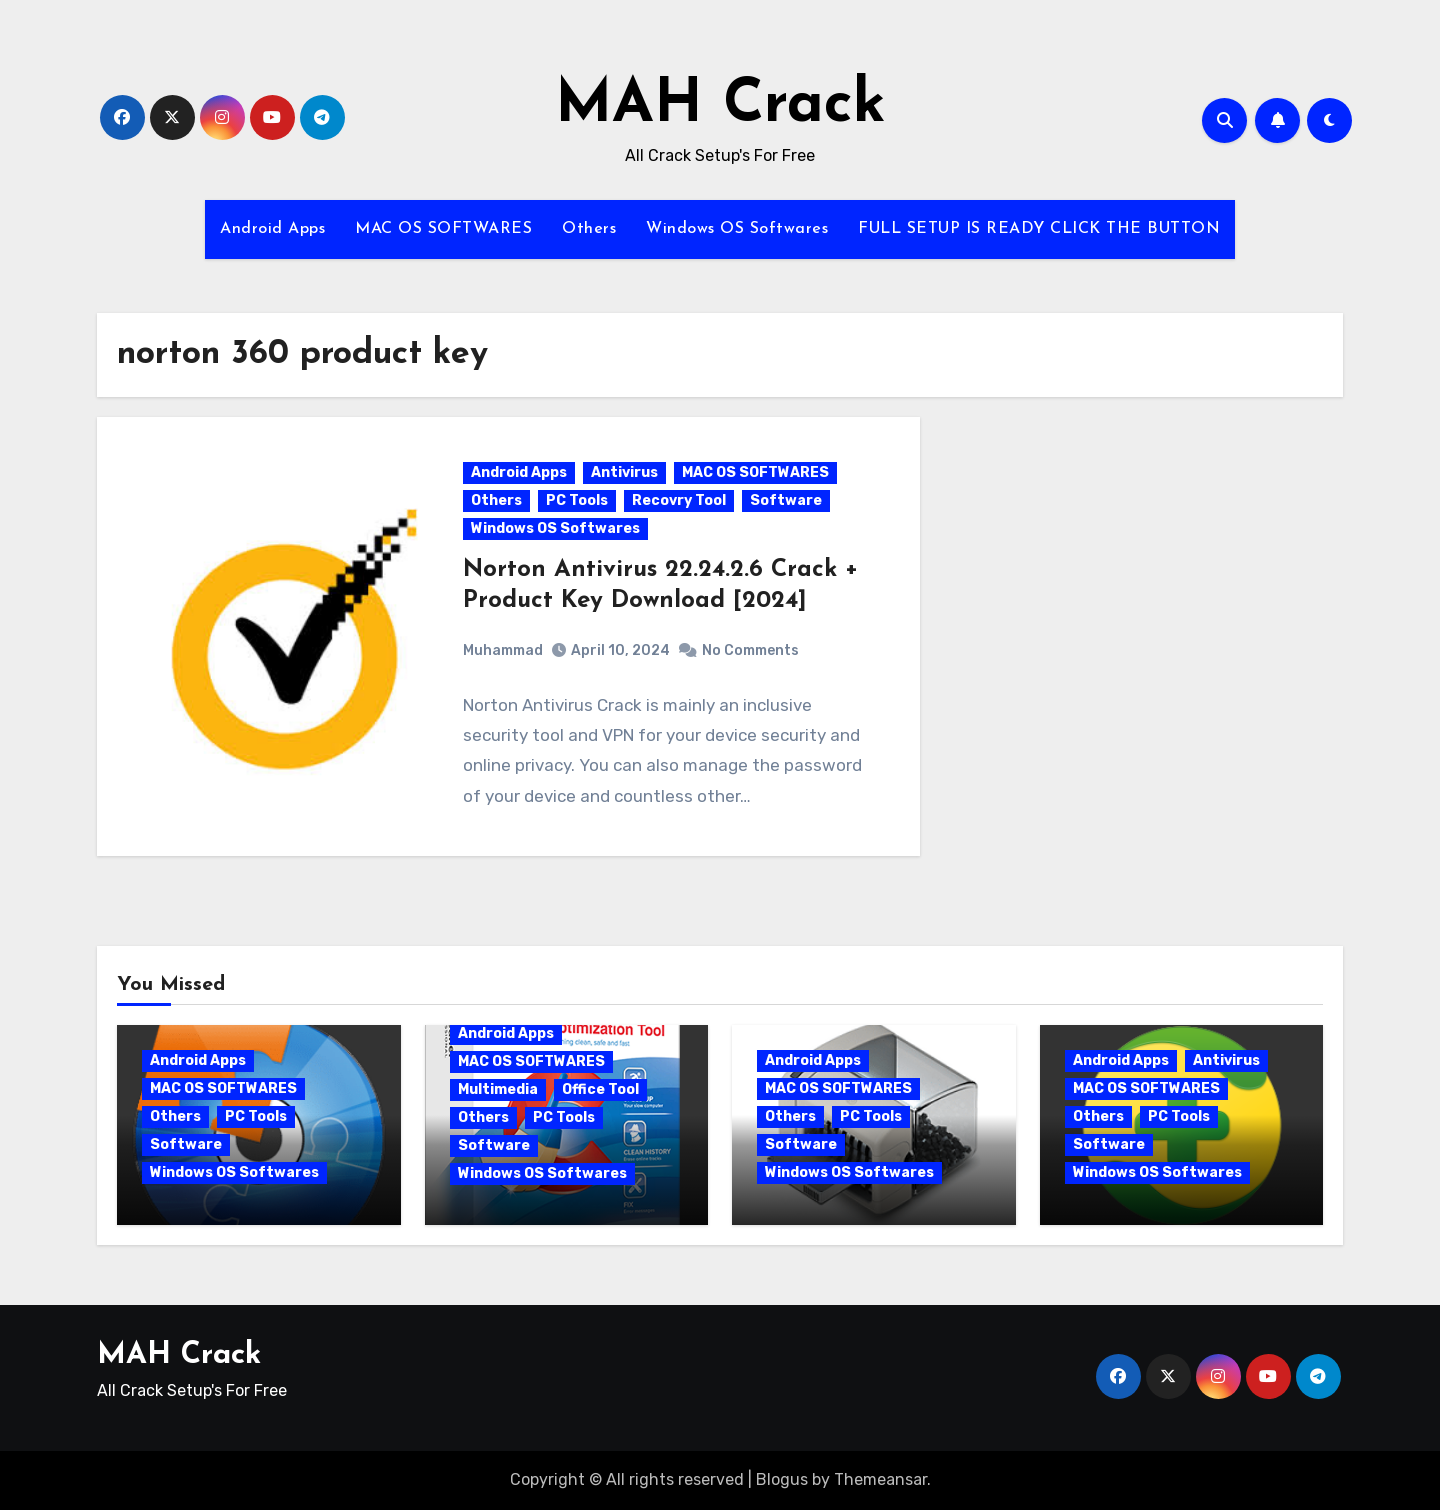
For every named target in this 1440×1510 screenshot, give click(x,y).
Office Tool (600, 1089)
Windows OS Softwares (737, 229)
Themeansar (880, 1479)
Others (589, 229)
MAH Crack (720, 106)
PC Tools (577, 500)
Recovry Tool (679, 500)
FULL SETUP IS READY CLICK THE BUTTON (1039, 229)
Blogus (782, 1479)
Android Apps (272, 229)
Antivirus (624, 472)
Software (786, 500)
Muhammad (503, 650)
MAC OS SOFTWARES (443, 229)
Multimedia (498, 1089)
